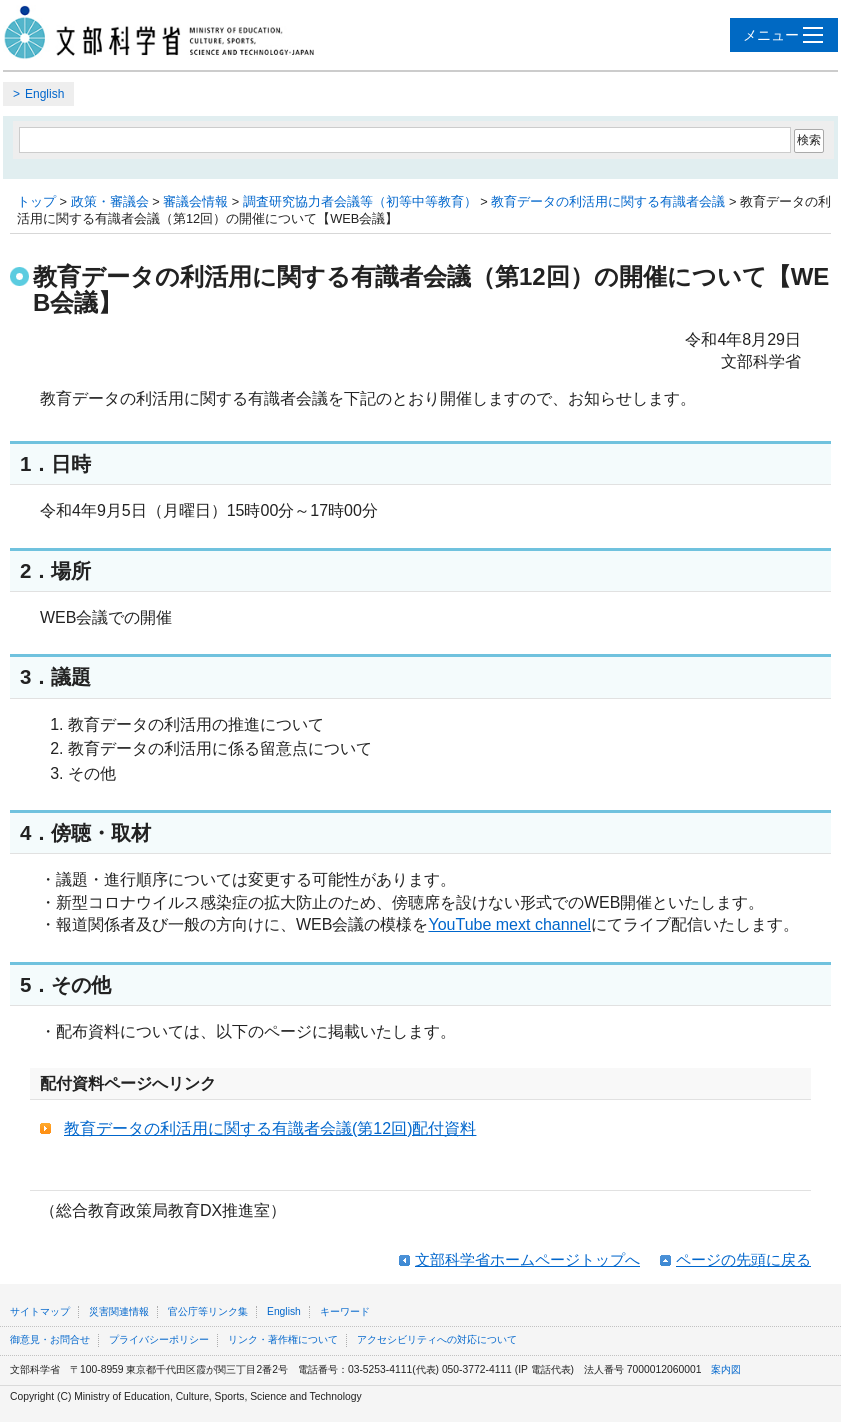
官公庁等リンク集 (208, 1311)
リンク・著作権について (283, 1339)
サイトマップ (40, 1311)
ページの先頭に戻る (743, 1259)
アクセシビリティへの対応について (437, 1339)
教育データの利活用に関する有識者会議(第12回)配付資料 (270, 1128)
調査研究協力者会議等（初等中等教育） (360, 201)
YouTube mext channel (509, 924)
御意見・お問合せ (50, 1339)
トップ (36, 201)
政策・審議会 (110, 201)
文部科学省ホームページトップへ (527, 1259)
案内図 (726, 1369)
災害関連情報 (119, 1311)
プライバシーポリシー (159, 1339)
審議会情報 (195, 201)
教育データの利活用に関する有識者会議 (608, 201)
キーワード (345, 1311)
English (44, 94)
